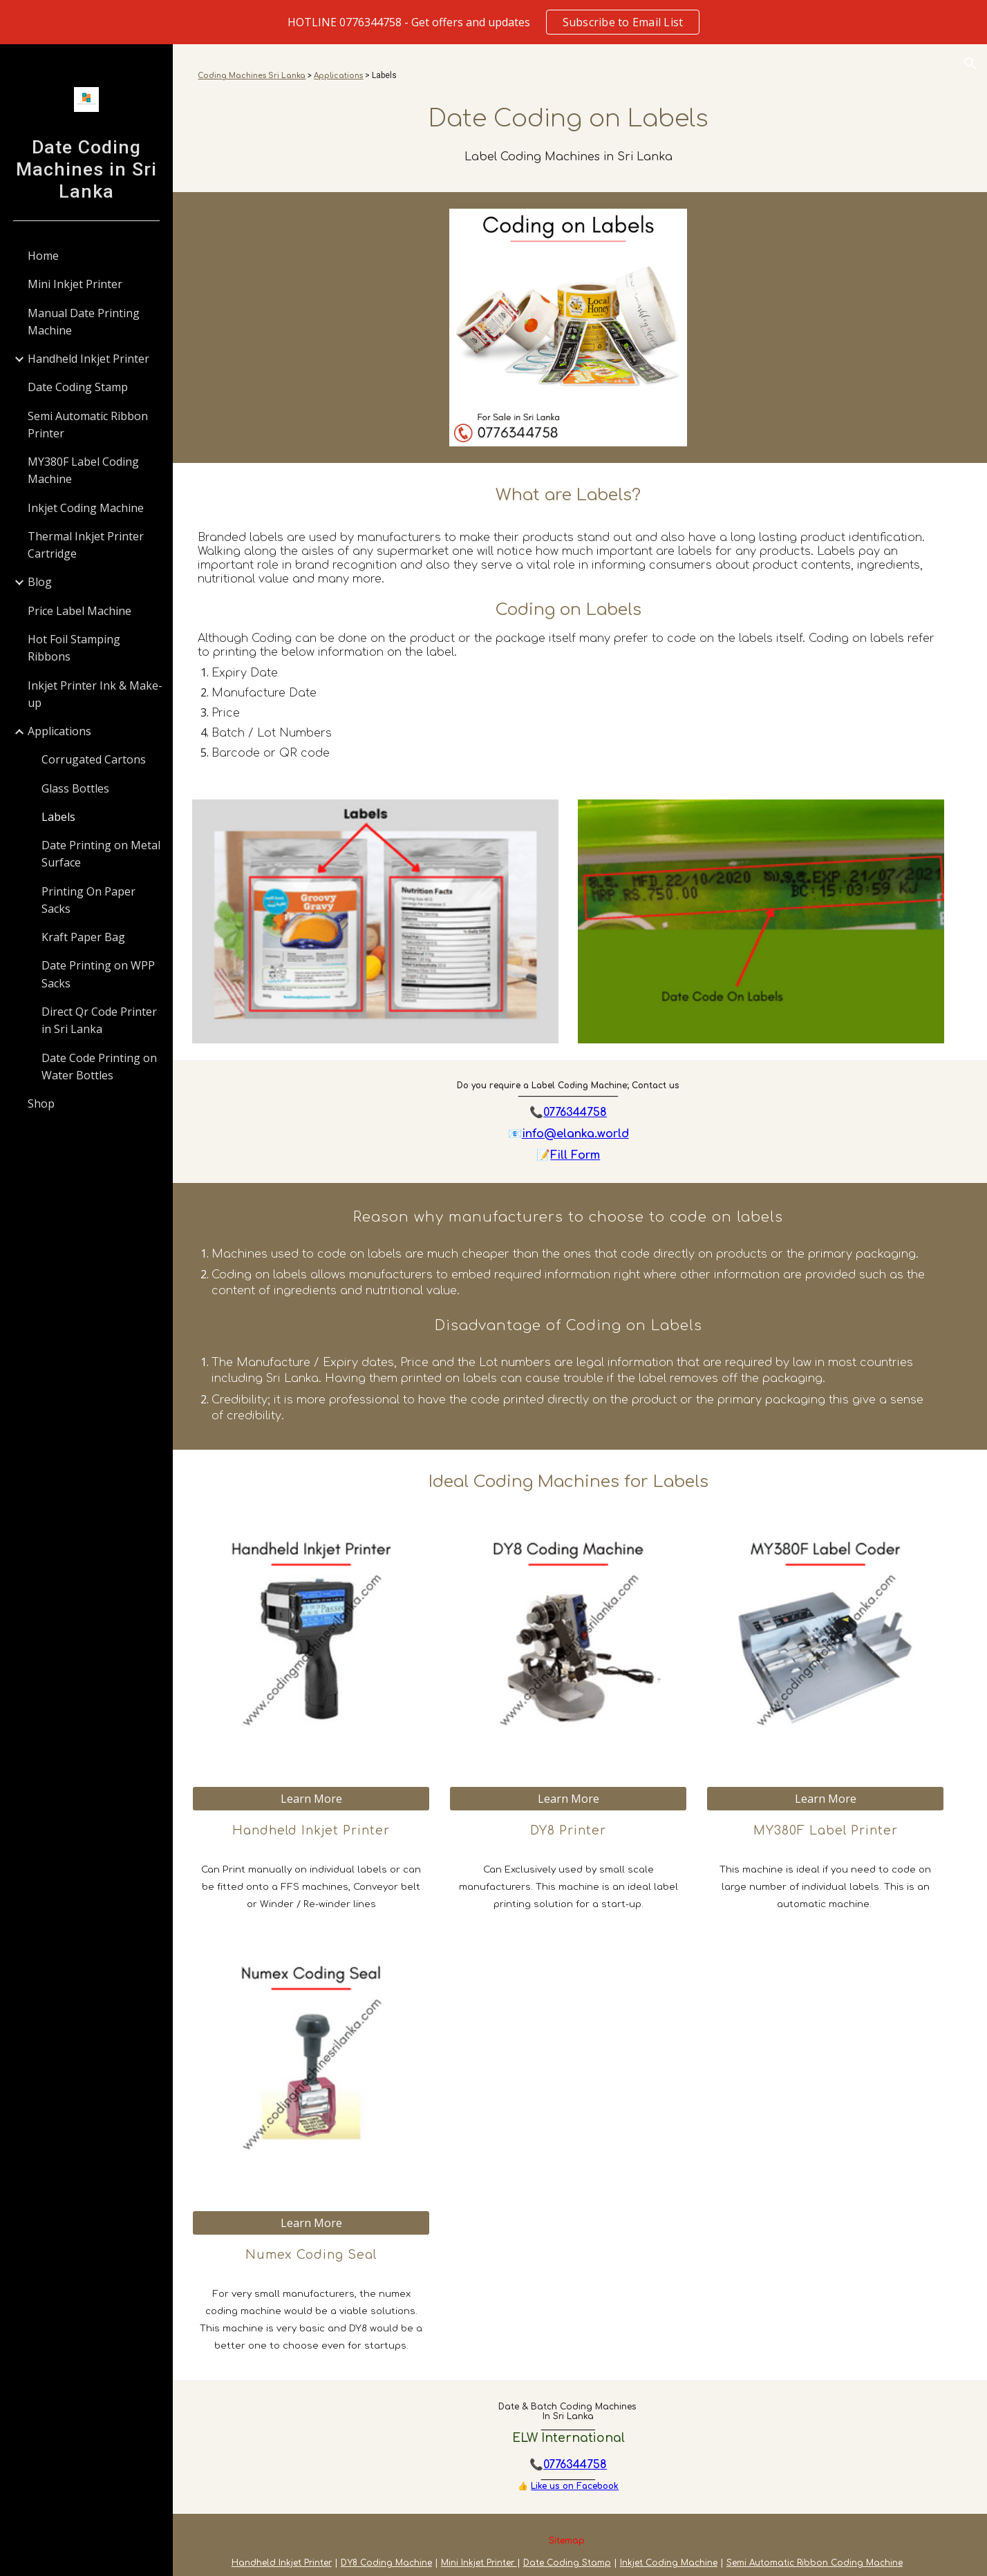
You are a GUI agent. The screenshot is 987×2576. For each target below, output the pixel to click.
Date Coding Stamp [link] (78, 387)
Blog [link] (40, 581)
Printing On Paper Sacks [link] (88, 900)
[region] (493, 22)
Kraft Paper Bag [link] (83, 937)
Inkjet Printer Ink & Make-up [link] (95, 694)
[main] (580, 76)
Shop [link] (41, 1103)
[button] (970, 63)
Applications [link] (59, 731)
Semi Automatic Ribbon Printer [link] (88, 424)
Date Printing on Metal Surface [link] (100, 853)
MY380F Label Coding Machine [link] (83, 470)
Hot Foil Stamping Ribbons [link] (74, 648)
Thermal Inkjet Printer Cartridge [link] (86, 545)
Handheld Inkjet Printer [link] (88, 358)
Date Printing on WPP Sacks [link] (98, 974)
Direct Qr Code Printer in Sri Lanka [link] (99, 1020)
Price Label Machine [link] (79, 610)
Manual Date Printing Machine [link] (84, 321)
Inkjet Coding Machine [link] (86, 507)
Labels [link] (58, 816)
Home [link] (43, 255)
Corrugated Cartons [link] (93, 759)
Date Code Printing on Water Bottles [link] (99, 1066)
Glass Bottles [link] (75, 788)
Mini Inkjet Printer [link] (75, 284)
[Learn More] (331, 1792)
